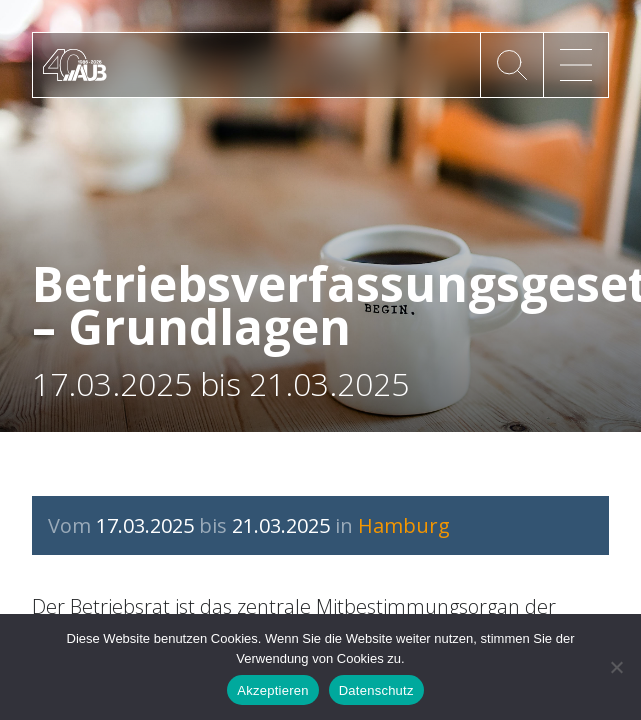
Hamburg (404, 525)
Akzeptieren (272, 690)
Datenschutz (376, 690)
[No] (616, 667)
